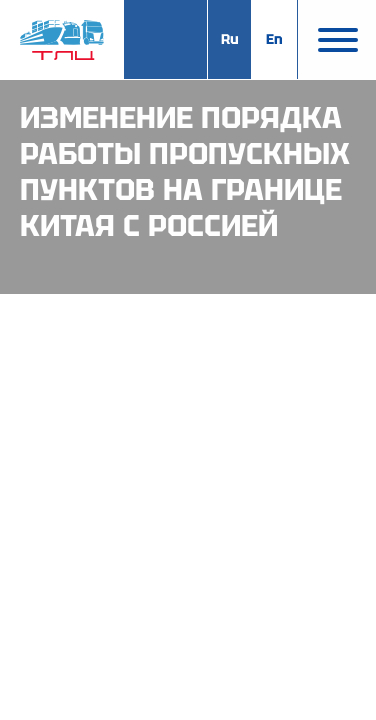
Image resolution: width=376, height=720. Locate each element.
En (274, 39)
